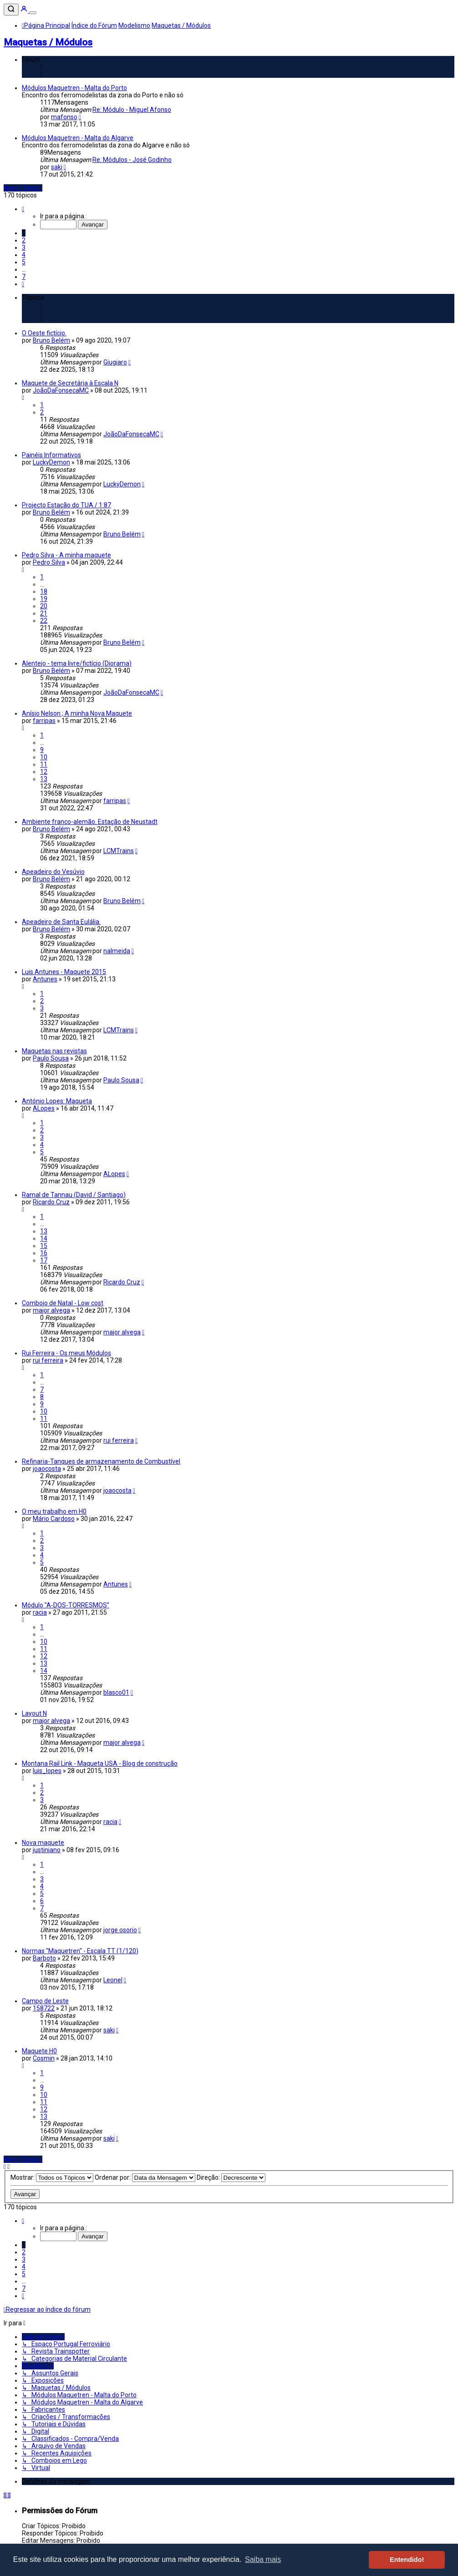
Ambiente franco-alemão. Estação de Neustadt (90, 821)
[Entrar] (24, 10)
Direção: (231, 2177)
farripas (44, 720)
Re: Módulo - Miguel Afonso (131, 109)
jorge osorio (120, 1930)
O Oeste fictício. (44, 333)
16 (43, 1253)
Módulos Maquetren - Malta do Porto (74, 87)
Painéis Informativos (51, 455)
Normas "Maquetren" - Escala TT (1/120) (80, 1951)
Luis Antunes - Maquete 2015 (64, 971)
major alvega (51, 1310)
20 (43, 606)
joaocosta (47, 1468)
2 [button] (23, 240)
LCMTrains (118, 850)
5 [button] (23, 262)
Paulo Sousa (51, 1058)
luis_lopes (47, 1770)
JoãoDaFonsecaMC (61, 390)
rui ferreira (48, 1360)
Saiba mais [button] (263, 2559)
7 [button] (23, 276)
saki (56, 167)
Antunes (45, 979)
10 (43, 757)
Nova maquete (43, 1842)
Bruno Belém (51, 340)
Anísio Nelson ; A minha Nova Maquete (77, 713)
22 (43, 620)
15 (43, 1245)
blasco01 (116, 1692)
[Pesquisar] (11, 9)
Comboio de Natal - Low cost (62, 1303)
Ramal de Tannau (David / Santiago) (74, 1194)
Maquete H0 (39, 2051)
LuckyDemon (51, 462)
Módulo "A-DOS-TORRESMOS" (65, 1605)
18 (43, 591)
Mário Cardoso (54, 1518)
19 (43, 598)
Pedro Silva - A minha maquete (66, 555)
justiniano (47, 1850)
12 (43, 771)
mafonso (64, 117)
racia (40, 1612)
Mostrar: (51, 2177)
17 (43, 1260)
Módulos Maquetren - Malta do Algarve (77, 137)
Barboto (44, 1958)
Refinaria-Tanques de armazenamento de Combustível (101, 1461)
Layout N (34, 1713)
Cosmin (44, 2058)
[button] (23, 208)
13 (43, 779)
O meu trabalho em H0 (54, 1511)
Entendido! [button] (407, 2559)
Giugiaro (115, 362)
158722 (44, 2008)
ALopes (44, 1108)
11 (43, 764)
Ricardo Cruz (51, 1202)
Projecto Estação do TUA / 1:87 (66, 505)
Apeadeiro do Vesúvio (53, 871)
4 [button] (23, 254)
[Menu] (32, 12)
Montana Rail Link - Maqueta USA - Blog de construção (100, 1763)
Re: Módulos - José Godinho (132, 159)
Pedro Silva (49, 562)
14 (43, 1238)
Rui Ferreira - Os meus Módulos (66, 1353)
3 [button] (23, 247)
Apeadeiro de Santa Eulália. (61, 921)
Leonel (112, 1980)
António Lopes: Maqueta (57, 1101)
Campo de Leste (45, 2001)
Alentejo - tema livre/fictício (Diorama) (77, 663)
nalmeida (116, 951)
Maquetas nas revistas (54, 1051)
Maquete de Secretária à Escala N (70, 383)
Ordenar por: (145, 2177)
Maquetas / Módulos (48, 42)
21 (43, 613)
